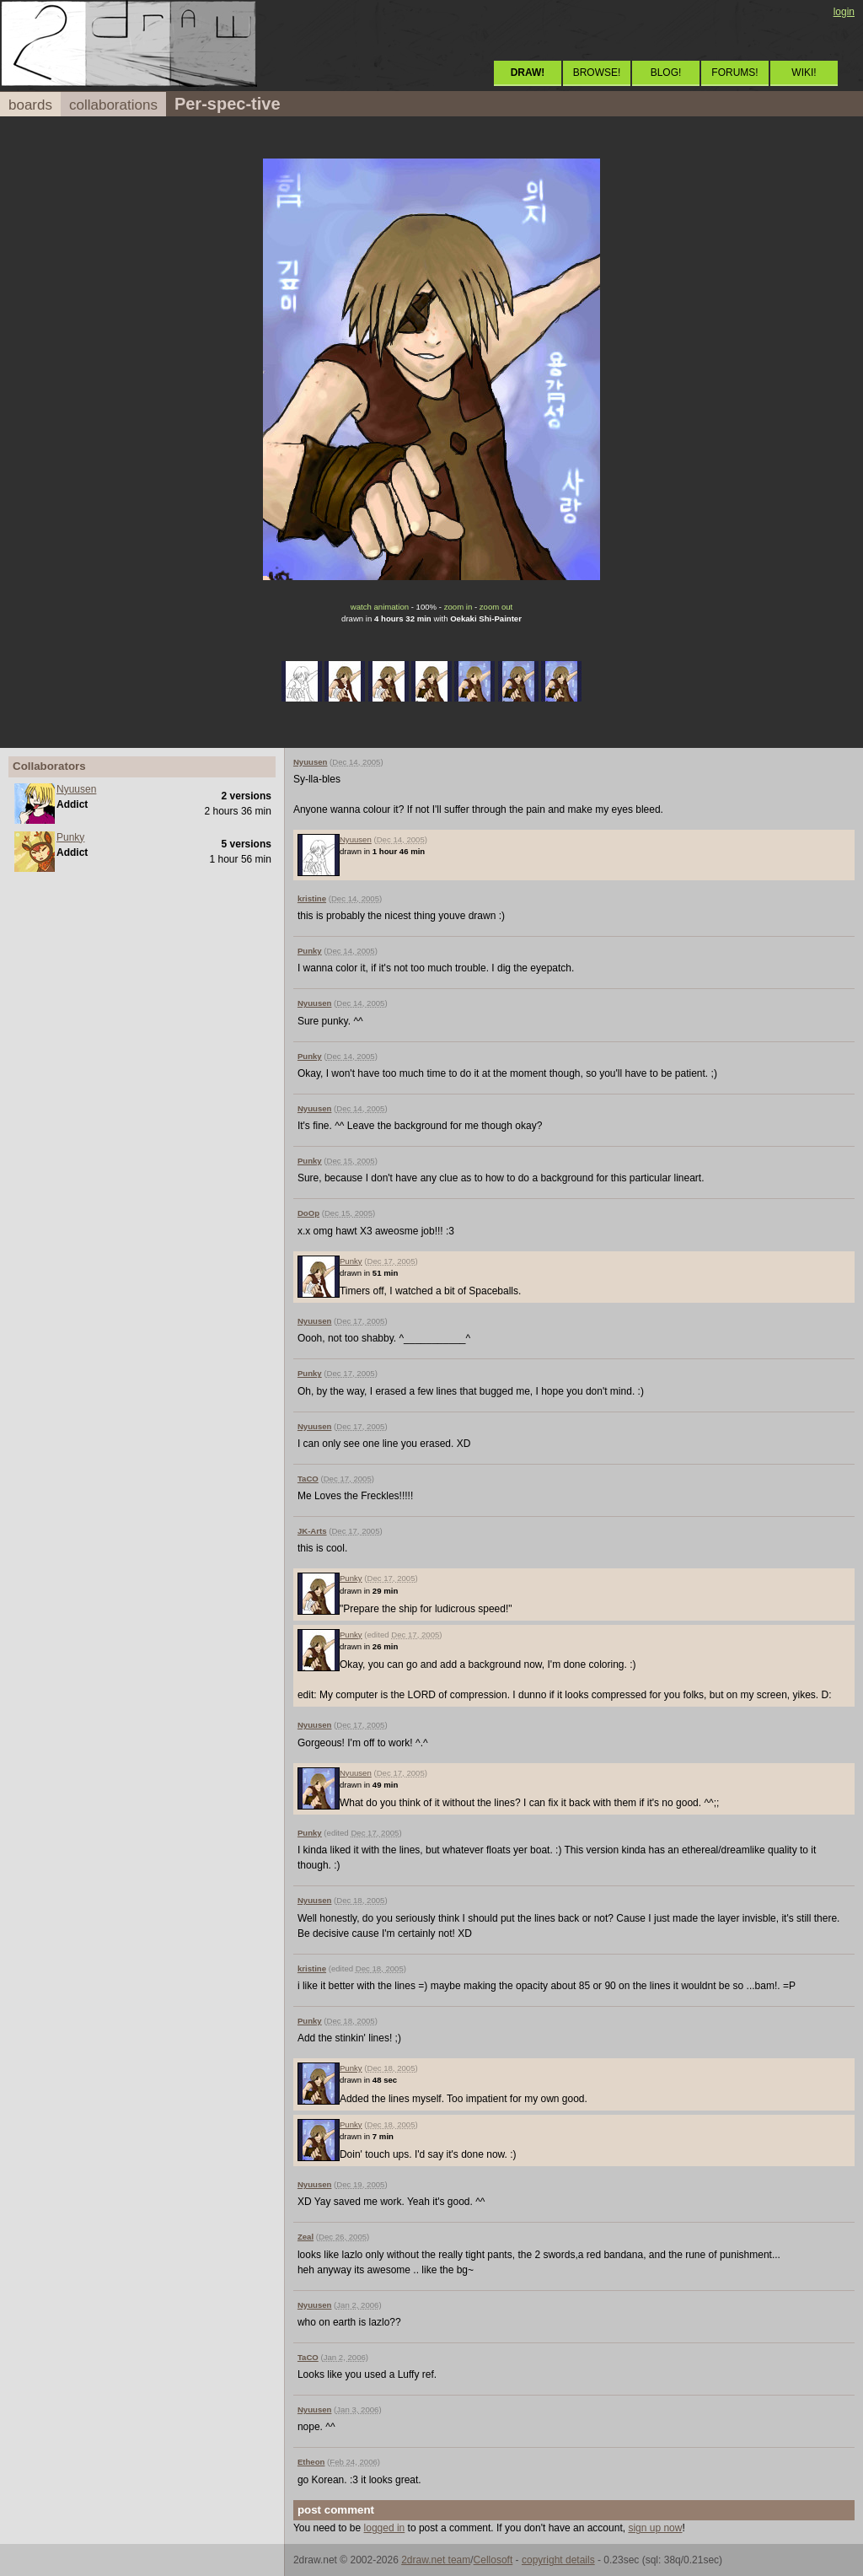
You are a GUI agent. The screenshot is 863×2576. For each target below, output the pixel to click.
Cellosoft (493, 2560)
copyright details (558, 2560)
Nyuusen (76, 789)
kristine (311, 898)
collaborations (113, 105)
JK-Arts (312, 1530)
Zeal (305, 2236)
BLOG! (666, 72)
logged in (384, 2528)
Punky (70, 837)
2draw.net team (435, 2560)
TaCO (308, 1478)
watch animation (380, 606)
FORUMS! (734, 72)
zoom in (458, 606)
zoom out (496, 606)
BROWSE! (597, 72)
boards (30, 105)
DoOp (308, 1213)
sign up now (655, 2528)
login (844, 12)
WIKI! (803, 72)
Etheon (311, 2461)
